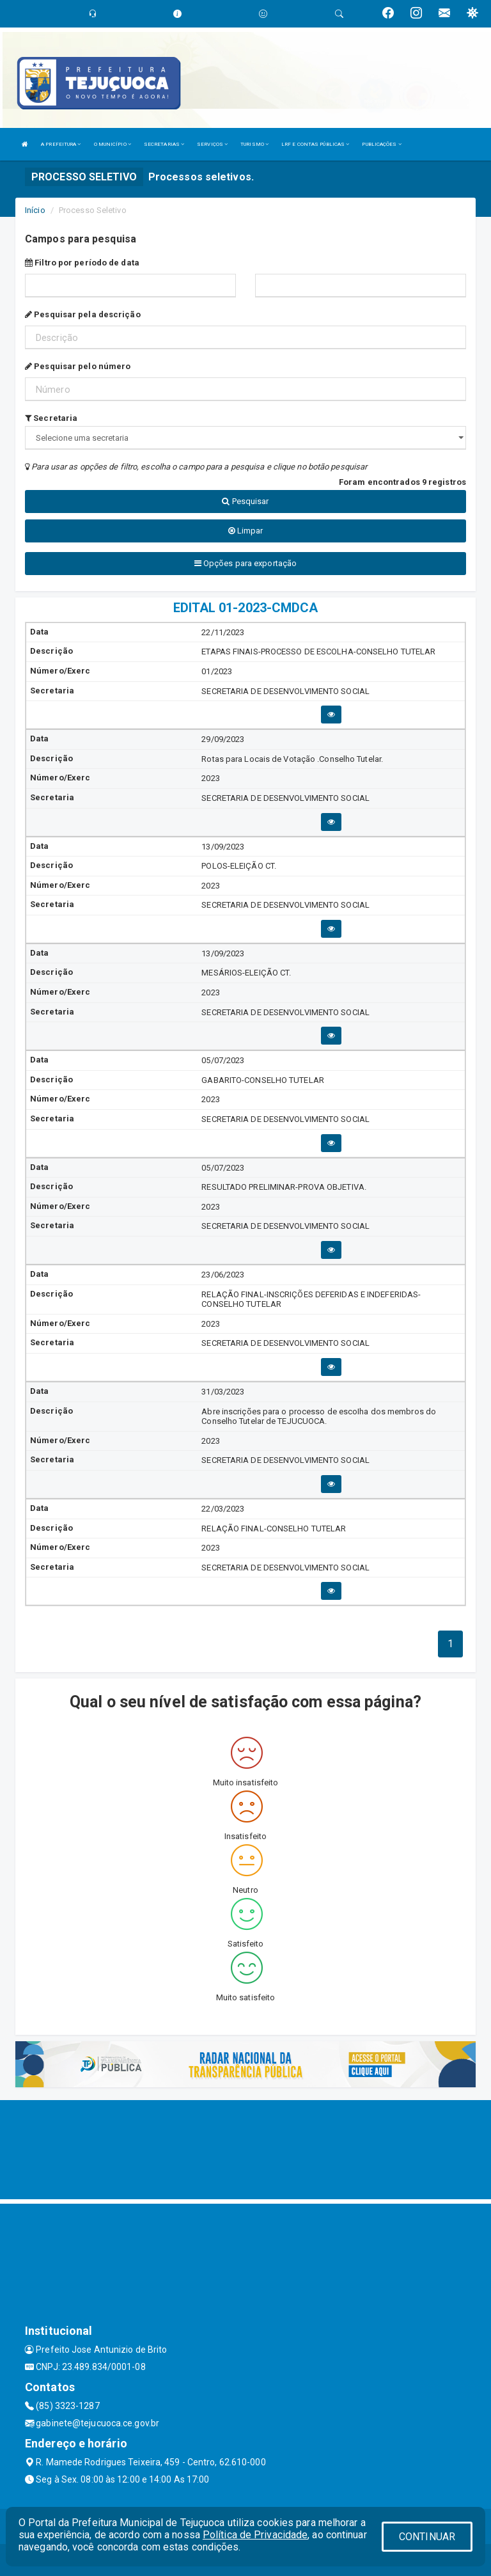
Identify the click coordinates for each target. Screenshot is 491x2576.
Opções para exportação (245, 563)
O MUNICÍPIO (112, 144)
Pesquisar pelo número (77, 366)
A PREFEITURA (61, 144)
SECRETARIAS (164, 144)
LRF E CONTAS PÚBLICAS (315, 144)
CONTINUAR (427, 2537)
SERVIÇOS (212, 144)
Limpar (245, 530)
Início (35, 210)
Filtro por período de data (82, 262)
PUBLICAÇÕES (381, 144)
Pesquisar (245, 501)
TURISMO (254, 144)
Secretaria (51, 418)
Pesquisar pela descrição (83, 314)
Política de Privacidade (255, 2535)
